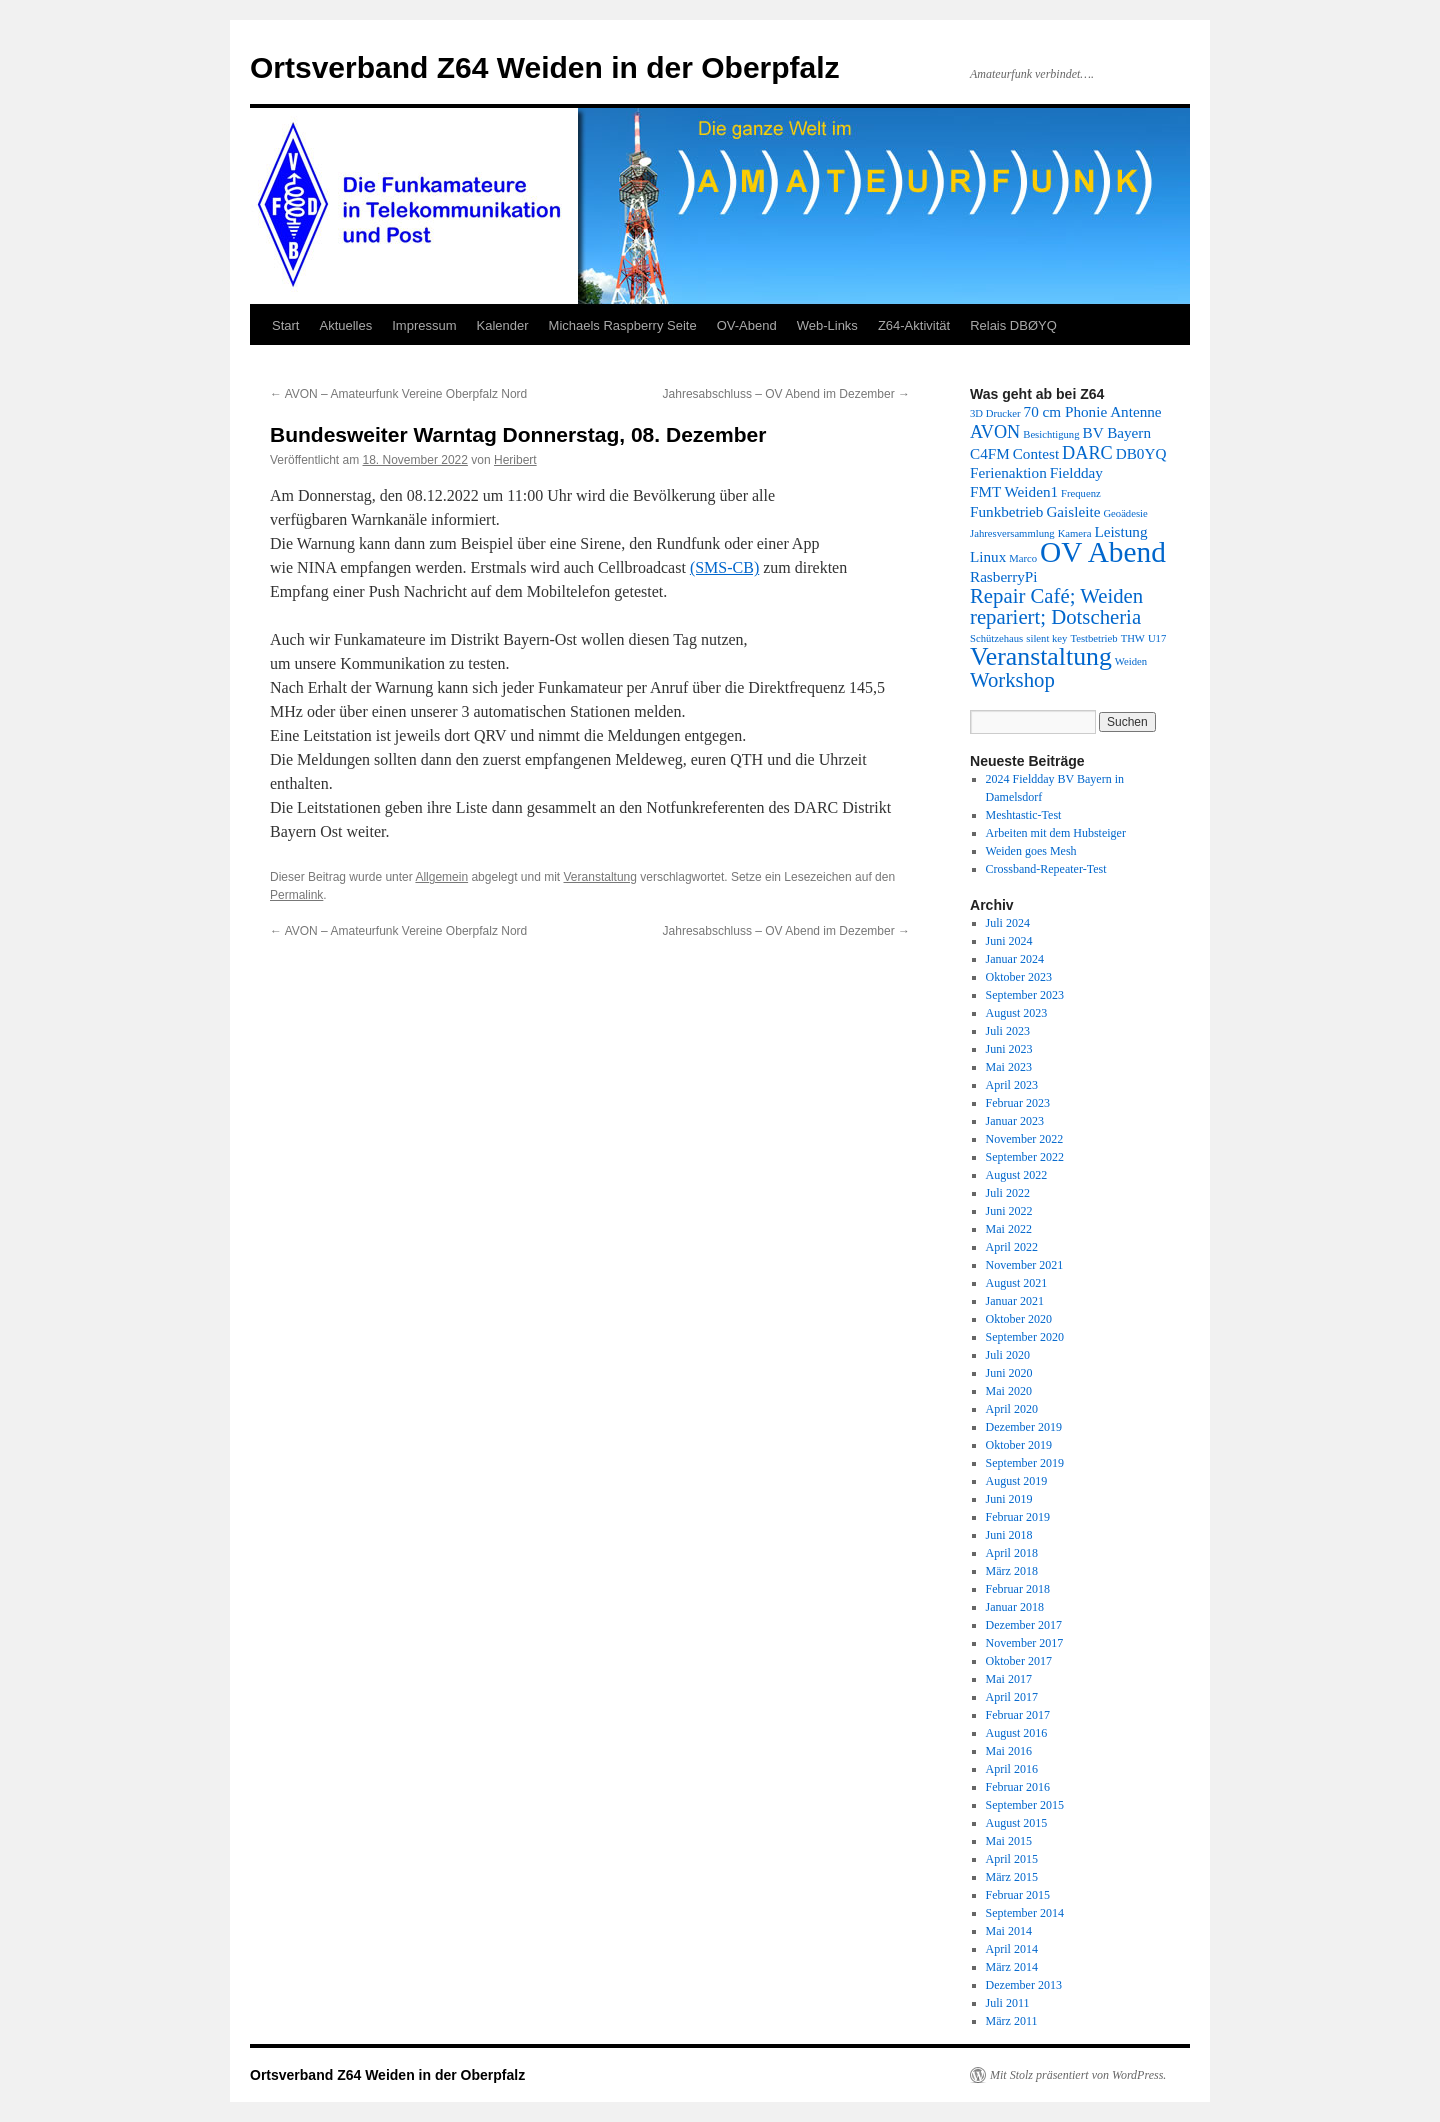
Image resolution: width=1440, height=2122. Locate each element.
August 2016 (1017, 1733)
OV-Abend (747, 325)
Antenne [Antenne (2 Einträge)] (1135, 411)
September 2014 (1025, 1913)
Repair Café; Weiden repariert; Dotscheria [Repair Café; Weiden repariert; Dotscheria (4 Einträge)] (1056, 606)
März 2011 (1012, 2021)
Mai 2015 (1009, 1841)
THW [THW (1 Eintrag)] (1133, 638)
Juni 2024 (1009, 941)
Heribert (515, 460)
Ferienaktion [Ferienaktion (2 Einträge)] (1008, 472)
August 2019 (1017, 1481)
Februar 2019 (1018, 1517)
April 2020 (1012, 1409)
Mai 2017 (1009, 1679)
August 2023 (1017, 1013)
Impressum (424, 325)
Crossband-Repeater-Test (1046, 869)
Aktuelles (345, 325)
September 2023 (1025, 995)
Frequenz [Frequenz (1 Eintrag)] (1081, 493)
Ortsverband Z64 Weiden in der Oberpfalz (545, 67)
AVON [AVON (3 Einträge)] (995, 432)
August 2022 (1017, 1175)
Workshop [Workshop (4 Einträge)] (1012, 680)
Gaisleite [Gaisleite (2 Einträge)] (1073, 511)
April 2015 (1012, 1859)
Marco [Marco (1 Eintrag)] (1023, 558)
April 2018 (1012, 1553)
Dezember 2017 (1024, 1625)
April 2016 (1012, 1769)
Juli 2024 (1008, 923)
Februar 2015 (1018, 1895)
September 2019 (1025, 1463)
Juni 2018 (1009, 1535)
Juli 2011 (1008, 2003)
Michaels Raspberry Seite (623, 325)
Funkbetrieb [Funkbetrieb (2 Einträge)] (1006, 511)
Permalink (296, 895)
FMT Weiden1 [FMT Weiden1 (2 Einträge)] (1014, 491)
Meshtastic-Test (1024, 815)
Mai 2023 (1009, 1067)
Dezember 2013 (1024, 1985)
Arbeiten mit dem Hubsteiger (1056, 833)
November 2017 (1025, 1643)
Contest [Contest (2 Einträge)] (1036, 453)
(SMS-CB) (724, 567)
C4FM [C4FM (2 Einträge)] (990, 453)
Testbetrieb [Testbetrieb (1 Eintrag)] (1093, 638)
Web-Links (827, 325)
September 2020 (1025, 1337)
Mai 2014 (1009, 1931)
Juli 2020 (1008, 1355)
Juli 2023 (1008, 1031)
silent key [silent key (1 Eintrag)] (1046, 638)
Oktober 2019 (1019, 1445)
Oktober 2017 (1019, 1661)
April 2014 (1012, 1949)
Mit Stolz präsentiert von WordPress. (1078, 2075)
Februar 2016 (1018, 1787)
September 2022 (1025, 1157)
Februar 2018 (1018, 1589)
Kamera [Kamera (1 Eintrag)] (1075, 533)
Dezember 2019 (1024, 1427)
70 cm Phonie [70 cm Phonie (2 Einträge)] (1066, 411)
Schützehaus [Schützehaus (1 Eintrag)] (996, 638)
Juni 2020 (1009, 1373)
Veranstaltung (600, 877)
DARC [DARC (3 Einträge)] (1087, 453)
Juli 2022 (1008, 1193)
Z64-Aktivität (914, 325)
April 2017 (1012, 1697)
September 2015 (1025, 1805)
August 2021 (1017, 1283)
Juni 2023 (1009, 1049)
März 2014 (1012, 1967)
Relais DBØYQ (1013, 325)
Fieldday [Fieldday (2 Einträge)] (1076, 472)
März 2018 (1012, 1571)
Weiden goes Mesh (1031, 851)
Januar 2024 (1015, 959)
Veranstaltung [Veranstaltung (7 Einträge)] (1041, 656)
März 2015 (1012, 1877)
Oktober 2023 (1019, 977)
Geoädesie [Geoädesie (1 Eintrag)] (1125, 513)
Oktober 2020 (1019, 1319)
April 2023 (1012, 1085)
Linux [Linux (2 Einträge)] (988, 556)
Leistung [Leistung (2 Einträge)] (1120, 531)
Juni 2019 (1009, 1499)
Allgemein (441, 877)
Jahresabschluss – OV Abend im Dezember (786, 394)
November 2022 (1025, 1139)
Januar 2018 (1015, 1607)
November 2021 (1025, 1265)
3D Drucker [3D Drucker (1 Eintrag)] (995, 413)
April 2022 (1012, 1247)
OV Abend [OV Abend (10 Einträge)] (1103, 552)
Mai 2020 (1009, 1391)
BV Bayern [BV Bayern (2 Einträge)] (1117, 432)
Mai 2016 (1009, 1751)
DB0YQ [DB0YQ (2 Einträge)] (1141, 453)
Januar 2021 (1015, 1301)
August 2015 (1017, 1823)
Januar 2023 (1015, 1121)
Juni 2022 (1009, 1211)
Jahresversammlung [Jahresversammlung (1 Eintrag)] (1012, 533)
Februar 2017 (1018, 1715)
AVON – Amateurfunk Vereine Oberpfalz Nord (398, 394)
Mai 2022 (1009, 1229)
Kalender (503, 325)
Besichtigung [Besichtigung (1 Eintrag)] (1051, 434)
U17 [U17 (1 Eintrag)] (1157, 638)
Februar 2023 (1018, 1103)
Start (285, 325)
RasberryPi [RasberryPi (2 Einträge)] (1004, 576)
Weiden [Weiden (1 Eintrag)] (1131, 661)
